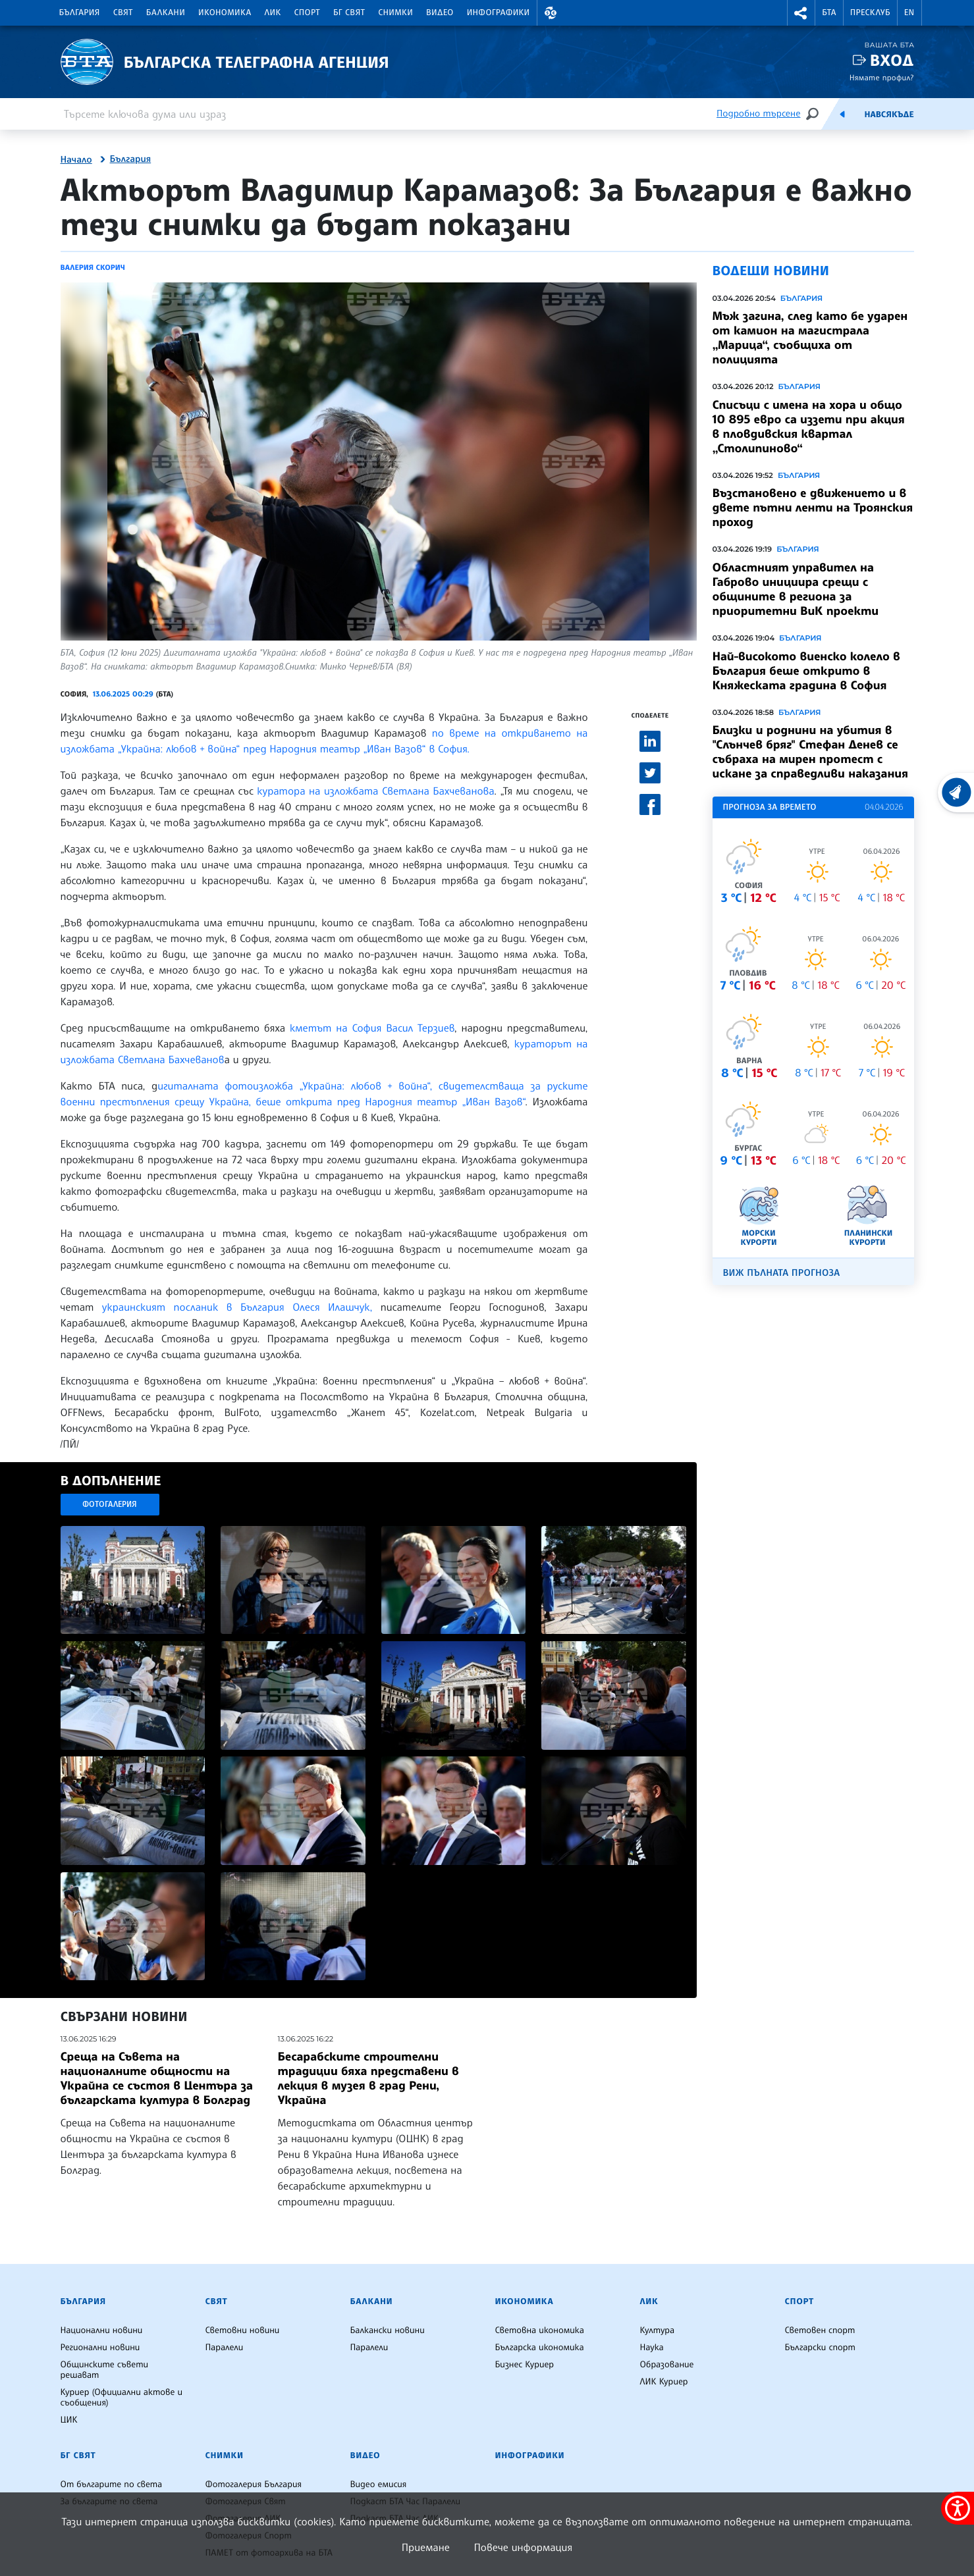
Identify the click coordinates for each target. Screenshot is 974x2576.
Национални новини (102, 2330)
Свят (123, 12)
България (79, 12)
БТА (829, 12)
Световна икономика (539, 2330)
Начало (76, 160)
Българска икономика (539, 2347)
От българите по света (112, 2484)
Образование (667, 2364)
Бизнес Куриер (525, 2364)
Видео (440, 12)
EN (909, 12)
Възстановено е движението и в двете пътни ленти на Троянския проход (813, 507)
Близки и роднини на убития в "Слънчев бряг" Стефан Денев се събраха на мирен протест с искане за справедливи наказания (810, 752)
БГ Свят (349, 12)
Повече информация (523, 2547)
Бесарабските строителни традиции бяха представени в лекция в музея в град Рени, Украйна (368, 2078)
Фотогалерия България (253, 2484)
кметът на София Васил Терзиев (372, 1027)
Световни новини (242, 2330)
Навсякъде (888, 114)
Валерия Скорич (93, 267)
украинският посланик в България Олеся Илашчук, (237, 1306)
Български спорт (820, 2347)
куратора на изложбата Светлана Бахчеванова (375, 790)
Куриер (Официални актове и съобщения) (122, 2397)
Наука (652, 2347)
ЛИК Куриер (664, 2382)
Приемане (426, 2547)
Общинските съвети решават (105, 2369)
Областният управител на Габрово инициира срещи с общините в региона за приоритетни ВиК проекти (796, 589)
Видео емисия (378, 2484)
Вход (892, 60)
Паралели (224, 2347)
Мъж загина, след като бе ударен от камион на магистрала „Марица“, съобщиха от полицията (810, 338)
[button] (551, 13)
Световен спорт (820, 2330)
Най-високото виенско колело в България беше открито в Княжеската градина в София (806, 671)
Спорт (307, 12)
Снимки (395, 12)
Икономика (225, 12)
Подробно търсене (758, 113)
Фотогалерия (109, 1504)
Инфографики (498, 12)
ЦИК (69, 2420)
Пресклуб (870, 12)
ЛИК (273, 12)
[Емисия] (842, 113)
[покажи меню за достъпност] (957, 2508)
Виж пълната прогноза (781, 1272)
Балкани (165, 12)
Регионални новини (100, 2347)
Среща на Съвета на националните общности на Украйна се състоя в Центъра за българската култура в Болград (157, 2078)
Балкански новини (387, 2330)
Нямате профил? (882, 77)
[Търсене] (812, 113)
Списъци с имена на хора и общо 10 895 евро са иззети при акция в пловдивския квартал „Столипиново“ (809, 427)
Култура (657, 2330)
